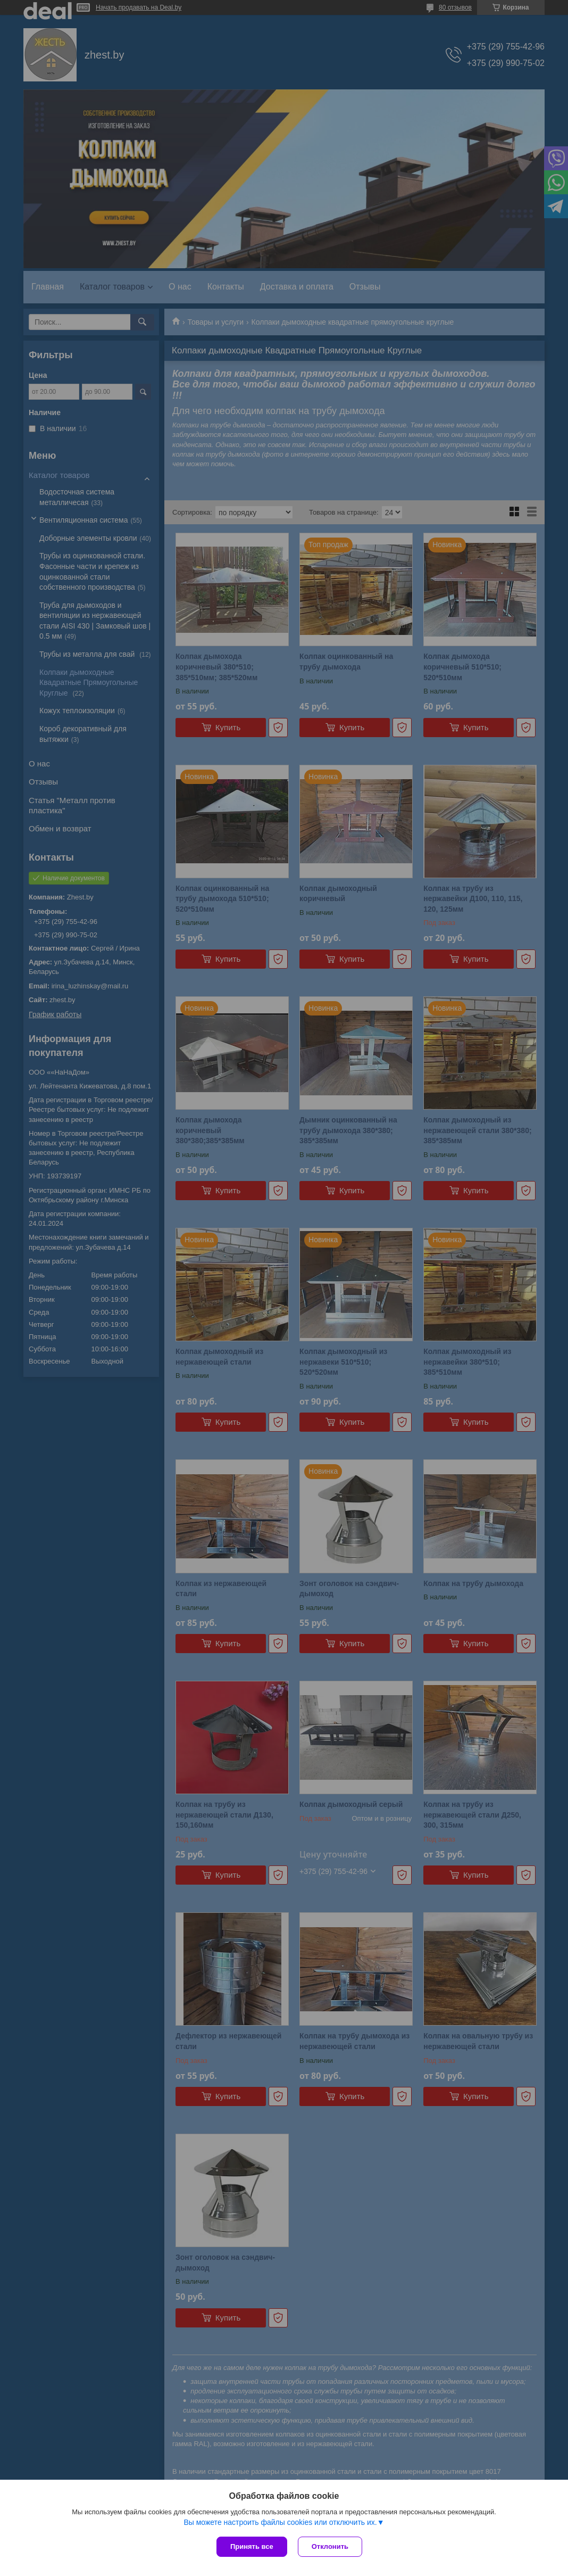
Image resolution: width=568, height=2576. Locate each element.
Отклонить (330, 2546)
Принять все (251, 2546)
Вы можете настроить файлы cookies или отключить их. (280, 2522)
